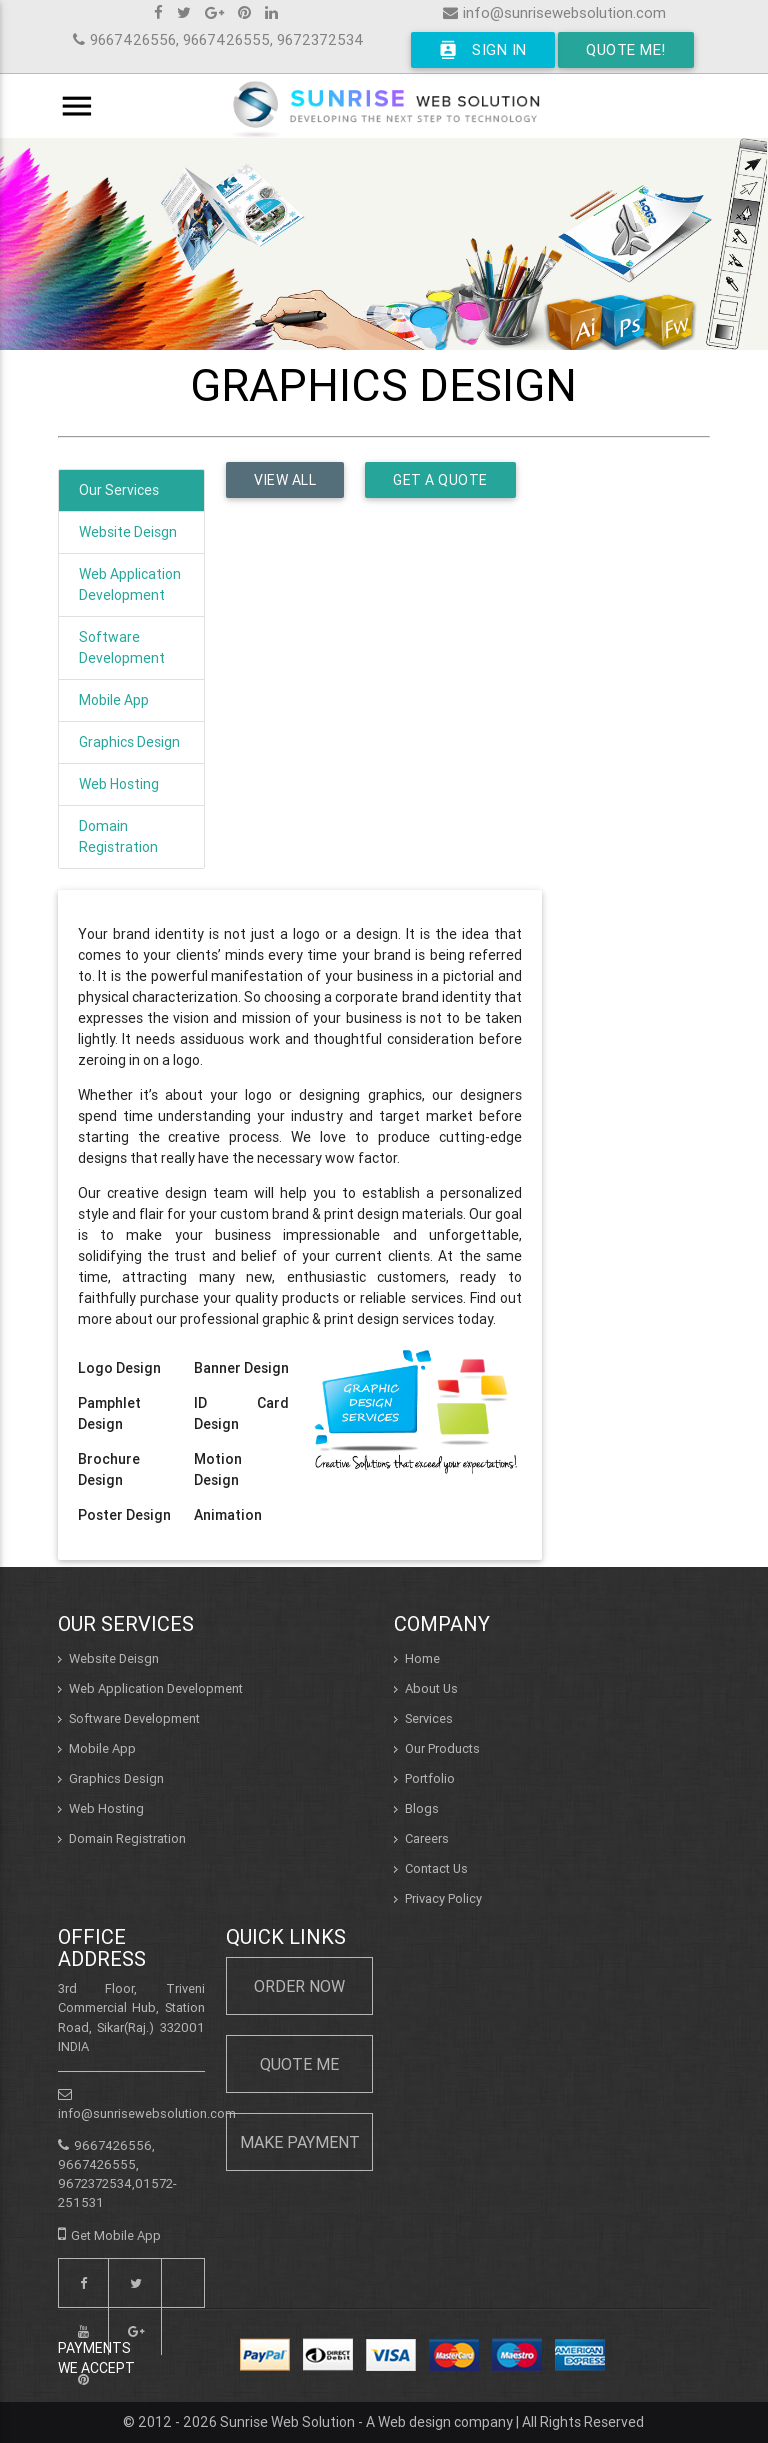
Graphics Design (129, 742)
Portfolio (430, 1778)
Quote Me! (626, 49)
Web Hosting (119, 784)
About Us (431, 1688)
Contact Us (436, 1868)
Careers (427, 1838)
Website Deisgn (128, 532)
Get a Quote (440, 480)
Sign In (483, 50)
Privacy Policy (443, 1898)
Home (422, 1658)
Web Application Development (130, 584)
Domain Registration (118, 836)
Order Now (299, 1986)
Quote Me (299, 2064)
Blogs (422, 1808)
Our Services (119, 490)
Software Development (122, 647)
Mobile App (114, 700)
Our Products (442, 1748)
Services (429, 1718)
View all (285, 480)
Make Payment (300, 2142)
